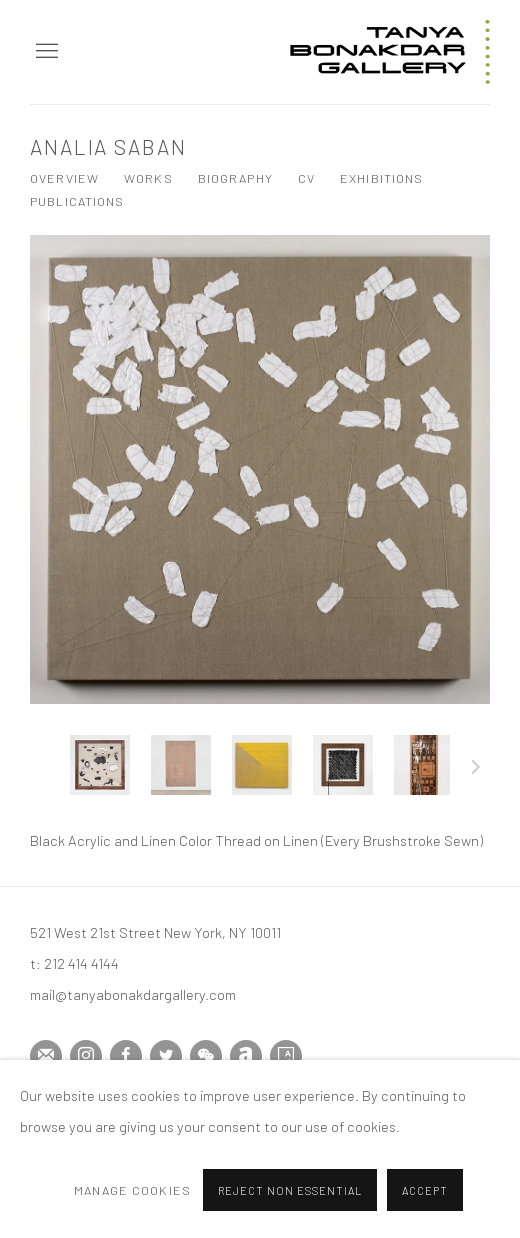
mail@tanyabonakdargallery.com (133, 994)
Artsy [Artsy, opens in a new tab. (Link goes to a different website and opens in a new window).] (286, 1056)
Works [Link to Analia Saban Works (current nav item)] (148, 178)
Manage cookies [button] (132, 1201)
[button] (100, 765)
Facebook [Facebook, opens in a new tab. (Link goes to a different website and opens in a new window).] (126, 1056)
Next (476, 770)
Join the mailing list (46, 1056)
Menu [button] (45, 52)
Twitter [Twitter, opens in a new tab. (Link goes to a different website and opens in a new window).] (166, 1056)
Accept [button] (425, 1202)
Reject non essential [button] (290, 1202)
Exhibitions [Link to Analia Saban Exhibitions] (381, 178)
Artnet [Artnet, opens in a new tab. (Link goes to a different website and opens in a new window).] (246, 1056)
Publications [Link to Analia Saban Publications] (77, 201)
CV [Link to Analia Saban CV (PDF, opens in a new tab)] (306, 178)
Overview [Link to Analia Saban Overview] (64, 178)
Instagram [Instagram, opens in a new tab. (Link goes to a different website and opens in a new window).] (86, 1056)
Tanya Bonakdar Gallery (390, 52)
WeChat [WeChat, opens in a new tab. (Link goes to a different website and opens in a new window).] (206, 1056)
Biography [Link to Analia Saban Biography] (235, 178)
